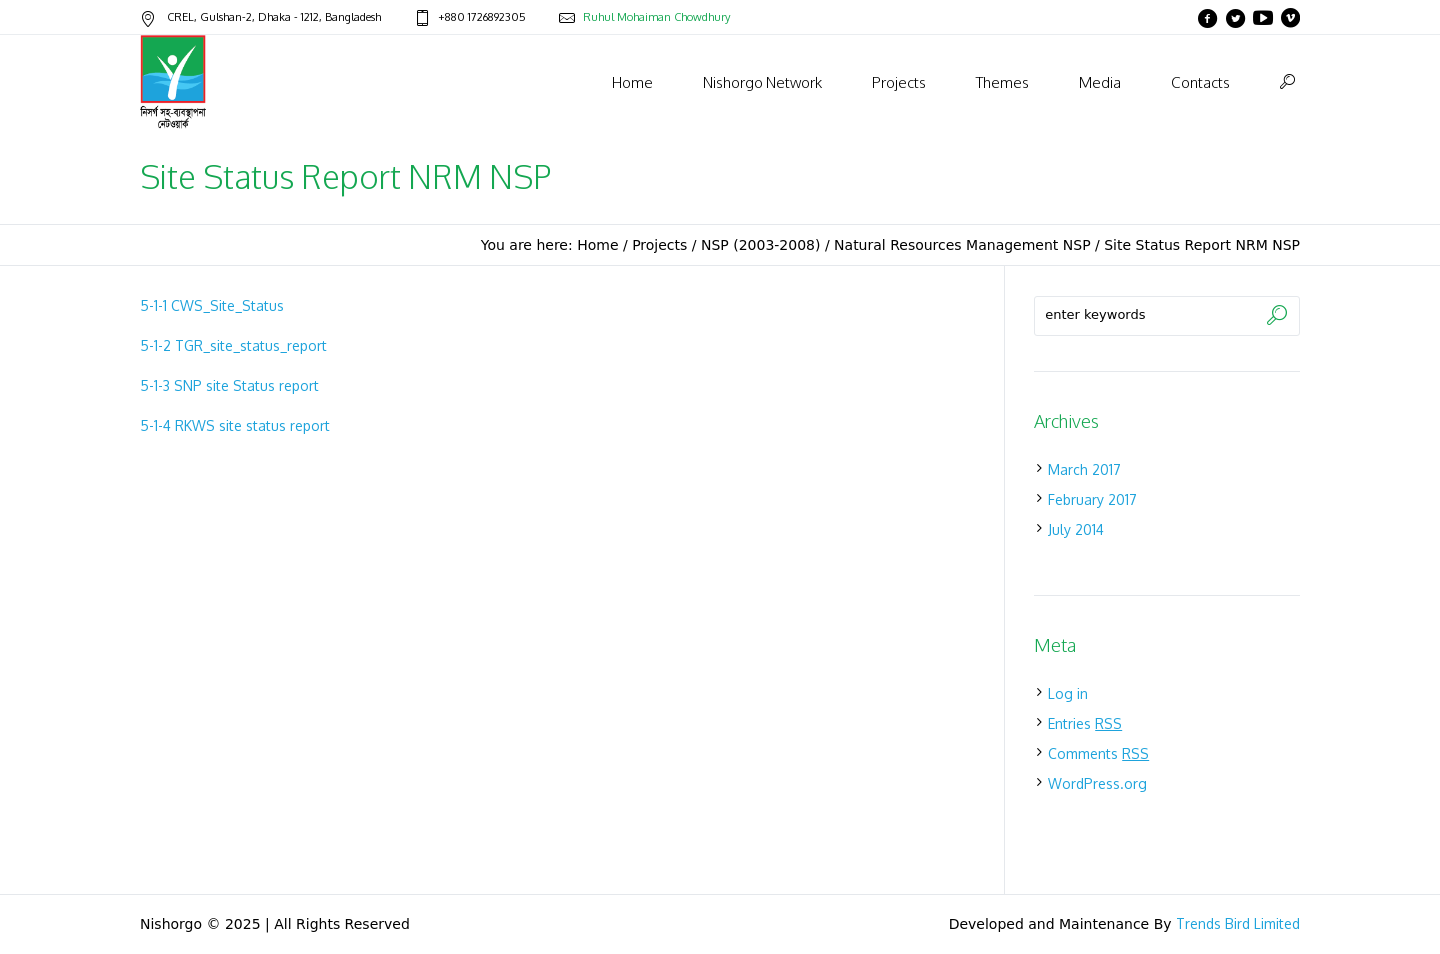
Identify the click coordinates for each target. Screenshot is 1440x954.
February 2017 (1092, 499)
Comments (1098, 753)
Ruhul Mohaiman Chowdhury (656, 17)
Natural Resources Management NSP (962, 245)
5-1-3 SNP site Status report (229, 385)
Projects (659, 245)
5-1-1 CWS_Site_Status (212, 305)
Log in (1068, 693)
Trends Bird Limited (1238, 923)
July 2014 (1076, 529)
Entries (1085, 723)
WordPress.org (1097, 783)
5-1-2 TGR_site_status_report (233, 345)
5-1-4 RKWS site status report (235, 425)
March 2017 (1084, 469)
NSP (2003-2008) (761, 245)
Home (597, 245)
